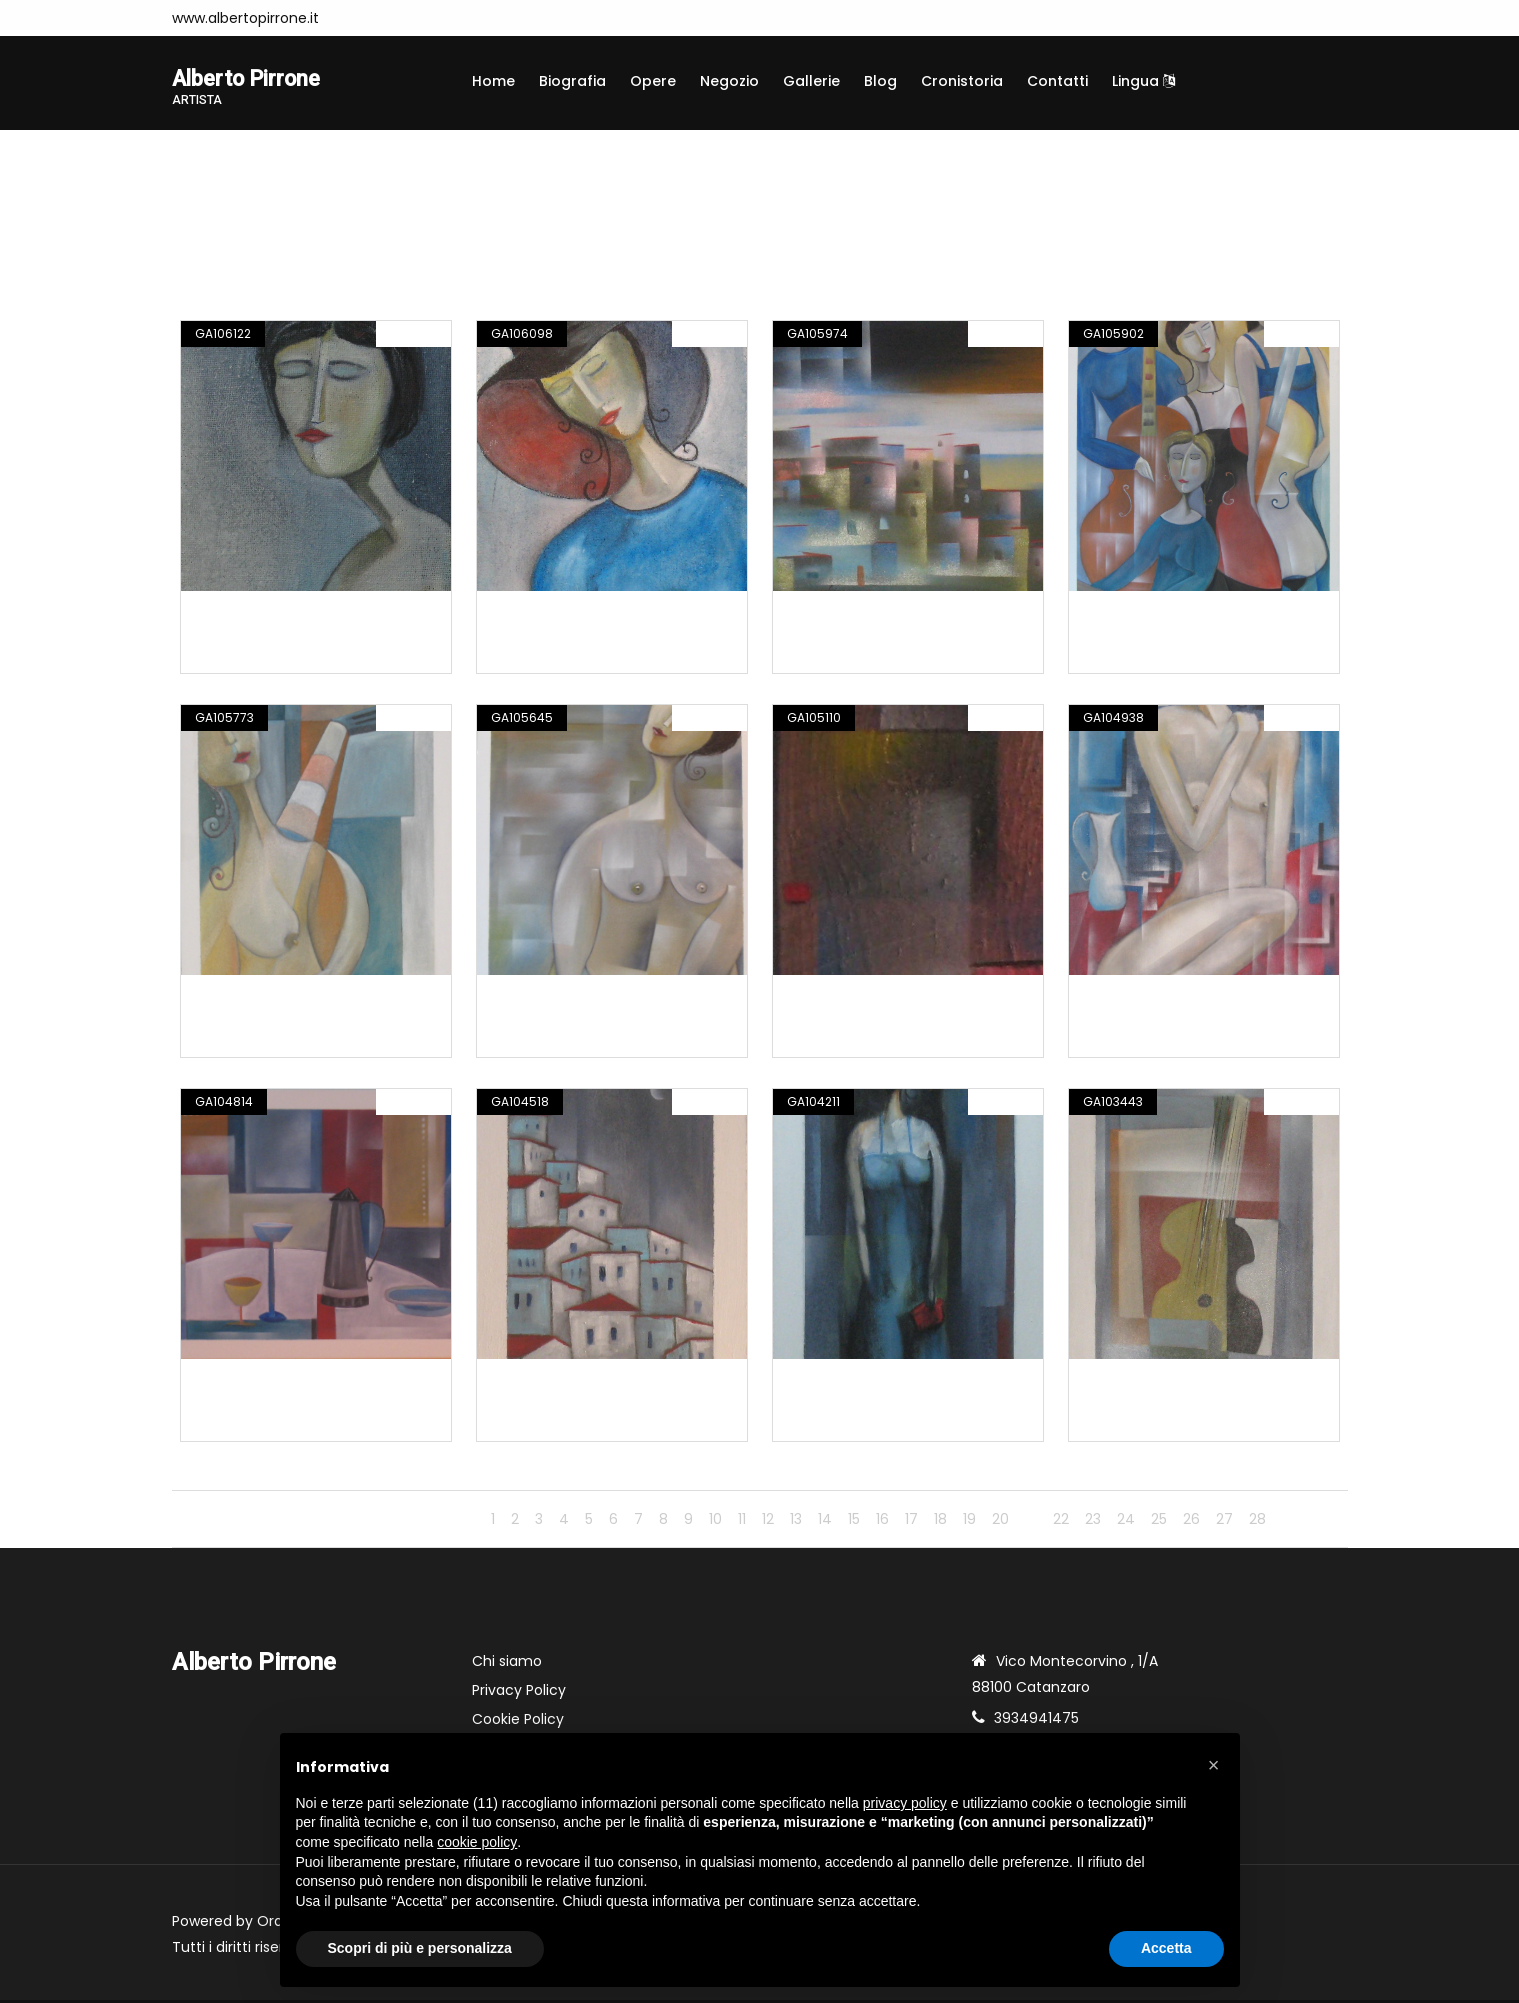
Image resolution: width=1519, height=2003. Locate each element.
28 (1257, 1522)
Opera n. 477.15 (839, 1385)
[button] (1214, 1765)
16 (882, 1522)
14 (825, 1522)
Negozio (729, 81)
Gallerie (811, 81)
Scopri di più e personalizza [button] (420, 1948)
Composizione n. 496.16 (867, 617)
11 (742, 1522)
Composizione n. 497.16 (571, 617)
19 (969, 1522)
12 (768, 1522)
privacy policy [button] (905, 1803)
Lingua (1143, 81)
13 (796, 1522)
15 (854, 1522)
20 (1000, 1522)
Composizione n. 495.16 (1163, 617)
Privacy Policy (519, 1693)
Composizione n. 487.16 (867, 1001)
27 (1224, 1522)
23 (1093, 1522)
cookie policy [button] (477, 1842)
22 (1061, 1522)
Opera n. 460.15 (1135, 1385)
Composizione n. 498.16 (275, 617)
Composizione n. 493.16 (571, 1001)
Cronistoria (962, 81)
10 (715, 1522)
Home (493, 81)
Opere (653, 81)
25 (1159, 1522)
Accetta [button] (1166, 1948)
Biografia (572, 81)
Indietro (441, 1522)
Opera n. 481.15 (541, 1385)
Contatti (1057, 81)
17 (911, 1522)
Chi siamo (507, 1664)
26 (1191, 1522)
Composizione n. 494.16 (276, 1001)
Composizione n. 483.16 (275, 1385)
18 (940, 1522)
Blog (880, 81)
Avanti (1311, 1522)
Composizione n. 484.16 (1164, 1001)
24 (1126, 1522)
